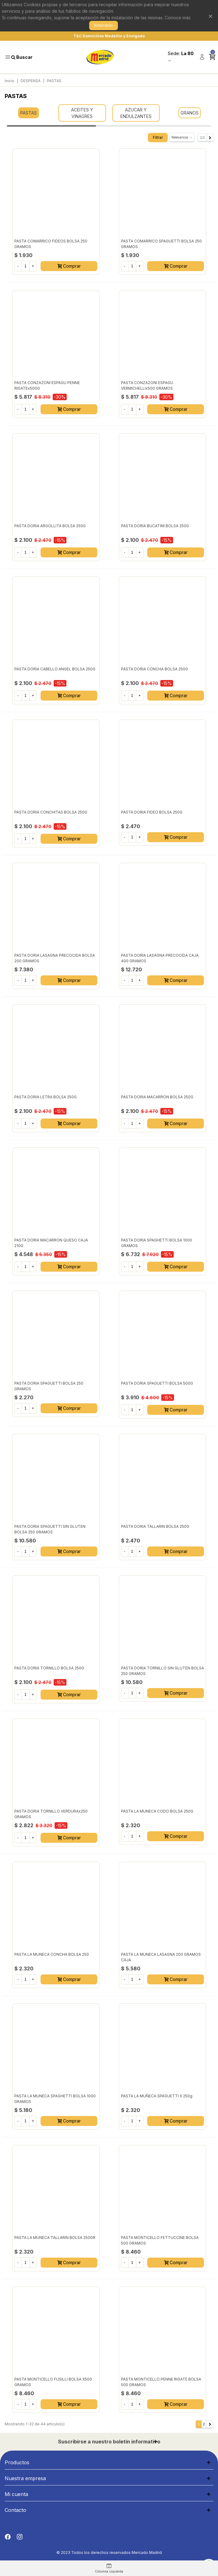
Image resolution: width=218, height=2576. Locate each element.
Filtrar (158, 137)
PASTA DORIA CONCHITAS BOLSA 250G (50, 812)
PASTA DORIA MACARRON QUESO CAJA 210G (51, 1243)
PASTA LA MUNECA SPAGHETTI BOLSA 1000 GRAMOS (55, 2099)
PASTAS (28, 112)
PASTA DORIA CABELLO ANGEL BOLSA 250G (54, 669)
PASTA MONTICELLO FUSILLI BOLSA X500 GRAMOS (53, 2382)
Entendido (103, 25)
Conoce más (178, 17)
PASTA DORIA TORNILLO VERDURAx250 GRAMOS (51, 1814)
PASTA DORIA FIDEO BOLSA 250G (151, 812)
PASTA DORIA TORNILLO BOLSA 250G (49, 1668)
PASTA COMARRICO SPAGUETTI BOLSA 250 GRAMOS (161, 244)
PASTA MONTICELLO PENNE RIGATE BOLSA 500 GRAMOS (161, 2382)
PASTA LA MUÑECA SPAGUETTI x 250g (156, 2096)
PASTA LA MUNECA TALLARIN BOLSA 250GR (54, 2237)
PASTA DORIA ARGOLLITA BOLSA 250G (50, 525)
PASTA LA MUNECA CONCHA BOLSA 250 (51, 1954)
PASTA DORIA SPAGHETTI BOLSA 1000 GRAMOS (156, 1243)
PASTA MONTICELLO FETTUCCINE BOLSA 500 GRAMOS (160, 2240)
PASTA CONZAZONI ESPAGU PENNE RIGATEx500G (47, 385)
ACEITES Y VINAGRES (82, 113)
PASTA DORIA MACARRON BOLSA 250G (157, 1097)
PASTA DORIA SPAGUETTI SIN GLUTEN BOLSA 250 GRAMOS (49, 1529)
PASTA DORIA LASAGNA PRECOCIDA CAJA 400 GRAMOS (160, 958)
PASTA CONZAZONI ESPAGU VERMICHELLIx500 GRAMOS (147, 385)
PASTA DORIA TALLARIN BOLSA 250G (155, 1526)
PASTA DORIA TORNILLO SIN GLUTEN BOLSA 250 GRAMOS (162, 1671)
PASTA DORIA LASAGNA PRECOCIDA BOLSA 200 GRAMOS (54, 958)
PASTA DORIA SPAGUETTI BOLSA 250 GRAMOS (48, 1386)
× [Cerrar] (210, 15)
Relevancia (182, 137)
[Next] (209, 138)
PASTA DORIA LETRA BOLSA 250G (45, 1097)
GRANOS (190, 112)
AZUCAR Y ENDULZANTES (136, 113)
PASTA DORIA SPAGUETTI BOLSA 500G (157, 1383)
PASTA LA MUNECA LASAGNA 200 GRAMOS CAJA (161, 1957)
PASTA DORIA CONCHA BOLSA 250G (154, 669)
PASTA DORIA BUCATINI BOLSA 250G (155, 525)
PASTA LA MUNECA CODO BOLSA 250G (157, 1811)
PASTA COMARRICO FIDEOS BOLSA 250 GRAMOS (50, 244)
